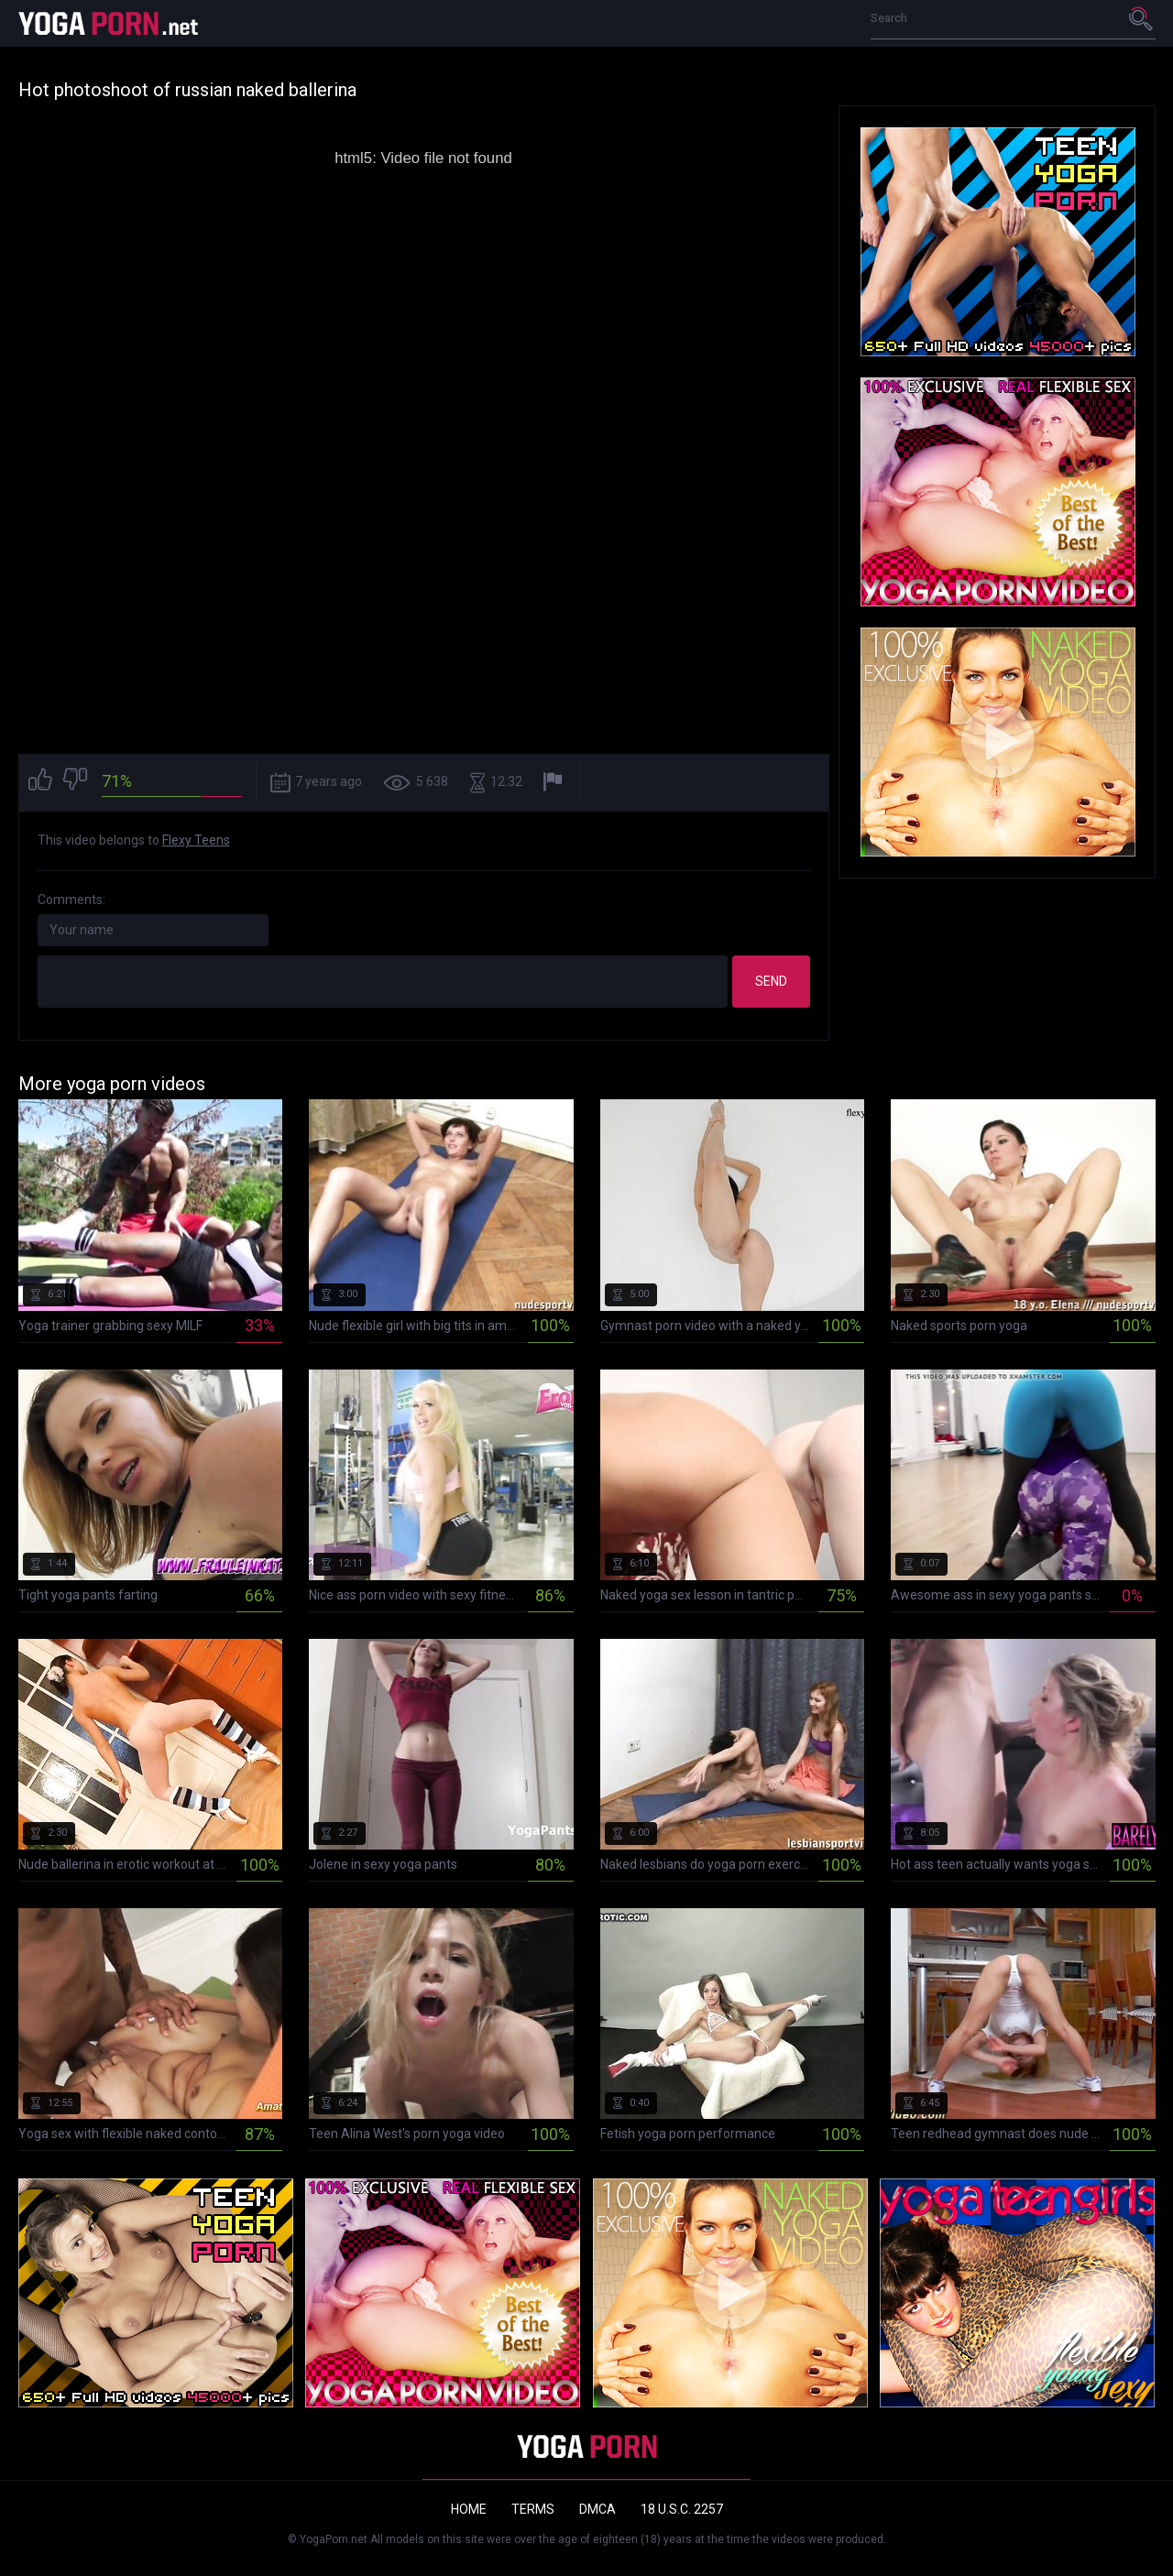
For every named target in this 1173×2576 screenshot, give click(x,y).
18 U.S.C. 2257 (682, 2509)
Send (771, 981)
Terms (532, 2509)
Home (469, 2509)
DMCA (597, 2509)
